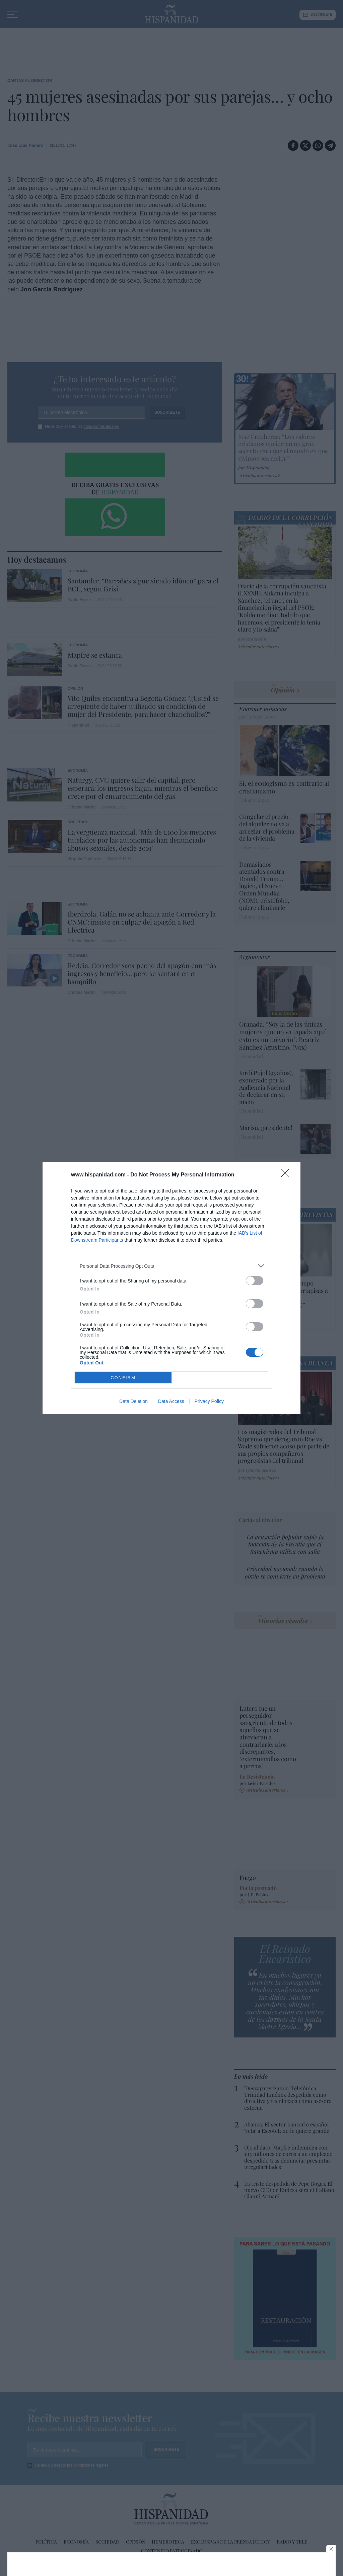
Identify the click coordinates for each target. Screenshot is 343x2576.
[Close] (287, 1175)
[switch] (254, 1280)
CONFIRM (123, 1377)
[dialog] (171, 1288)
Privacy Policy (209, 1401)
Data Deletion (133, 1401)
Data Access (171, 1401)
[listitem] (171, 1265)
